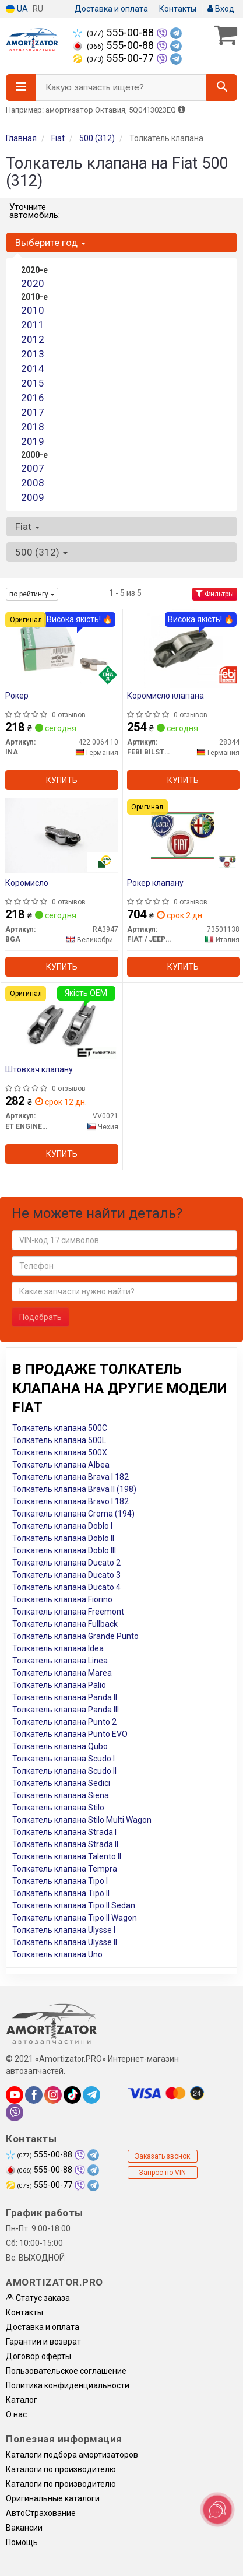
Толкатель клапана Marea (62, 1672)
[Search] (221, 87)
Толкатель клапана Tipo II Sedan (73, 1905)
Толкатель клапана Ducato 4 (66, 1587)
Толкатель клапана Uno (57, 1954)
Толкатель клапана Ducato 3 (66, 1575)
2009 (32, 497)
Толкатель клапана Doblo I (62, 1526)
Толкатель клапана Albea (61, 1464)
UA (17, 9)
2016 (32, 397)
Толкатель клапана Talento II (66, 1856)
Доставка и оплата (111, 8)
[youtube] (14, 2095)
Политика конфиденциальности (67, 2385)
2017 (32, 412)
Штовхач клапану (39, 1069)
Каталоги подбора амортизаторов (72, 2454)
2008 (32, 483)
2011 (32, 325)
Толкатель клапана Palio (59, 1685)
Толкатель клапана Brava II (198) (74, 1489)
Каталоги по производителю (61, 2469)
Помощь (22, 2542)
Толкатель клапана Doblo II (63, 1538)
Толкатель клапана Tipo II (61, 1893)
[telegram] (91, 2095)
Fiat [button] (27, 526)
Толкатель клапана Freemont (68, 1611)
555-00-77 (114, 58)
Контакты (177, 8)
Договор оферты (38, 2356)
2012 (32, 339)
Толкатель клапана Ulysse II (64, 1942)
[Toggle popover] (217, 2510)
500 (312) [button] (41, 552)
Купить (62, 780)
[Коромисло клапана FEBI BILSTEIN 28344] (183, 648)
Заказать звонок (162, 2156)
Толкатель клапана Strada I (64, 1832)
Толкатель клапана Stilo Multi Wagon (82, 1819)
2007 (32, 468)
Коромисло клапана (165, 695)
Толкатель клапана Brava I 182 (70, 1477)
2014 (32, 368)
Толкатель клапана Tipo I (60, 1881)
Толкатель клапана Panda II (64, 1697)
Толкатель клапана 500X (59, 1452)
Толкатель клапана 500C (59, 1428)
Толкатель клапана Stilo (58, 1807)
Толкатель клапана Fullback (65, 1624)
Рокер (17, 695)
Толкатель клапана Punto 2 (64, 1721)
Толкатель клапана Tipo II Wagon (74, 1917)
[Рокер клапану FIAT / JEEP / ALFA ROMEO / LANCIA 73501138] (183, 835)
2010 (32, 310)
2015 (32, 383)
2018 (32, 427)
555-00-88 (114, 32)
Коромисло (26, 882)
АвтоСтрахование (41, 2513)
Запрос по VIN (162, 2172)
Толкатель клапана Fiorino (62, 1599)
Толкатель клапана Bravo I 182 (70, 1501)
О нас (16, 2414)
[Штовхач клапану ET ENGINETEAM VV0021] (61, 1022)
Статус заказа (38, 2298)
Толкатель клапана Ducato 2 (66, 1562)
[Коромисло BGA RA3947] (61, 835)
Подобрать (40, 1317)
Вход (220, 8)
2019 (32, 441)
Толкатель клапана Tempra (64, 1868)
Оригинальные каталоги (53, 2498)
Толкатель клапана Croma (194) (73, 1513)
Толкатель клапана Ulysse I (63, 1930)
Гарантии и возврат (43, 2341)
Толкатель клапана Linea (60, 1660)
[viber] (14, 2112)
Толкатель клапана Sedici (61, 1783)
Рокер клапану (155, 882)
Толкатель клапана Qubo (60, 1746)
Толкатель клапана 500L (59, 1440)
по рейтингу (32, 594)
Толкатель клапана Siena (60, 1795)
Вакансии (24, 2527)
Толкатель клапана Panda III (65, 1709)
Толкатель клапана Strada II (65, 1844)
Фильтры (215, 594)
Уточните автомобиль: (34, 211)
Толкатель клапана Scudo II (64, 1770)
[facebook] (34, 2095)
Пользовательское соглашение (66, 2370)
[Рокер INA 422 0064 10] (61, 648)
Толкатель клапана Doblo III (64, 1550)
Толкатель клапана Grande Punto (75, 1636)
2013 (32, 354)
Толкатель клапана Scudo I (63, 1758)
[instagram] (53, 2095)
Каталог (21, 2400)
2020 (32, 283)
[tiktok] (72, 2095)
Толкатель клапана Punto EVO (70, 1734)
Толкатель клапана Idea (58, 1648)
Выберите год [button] (50, 242)
